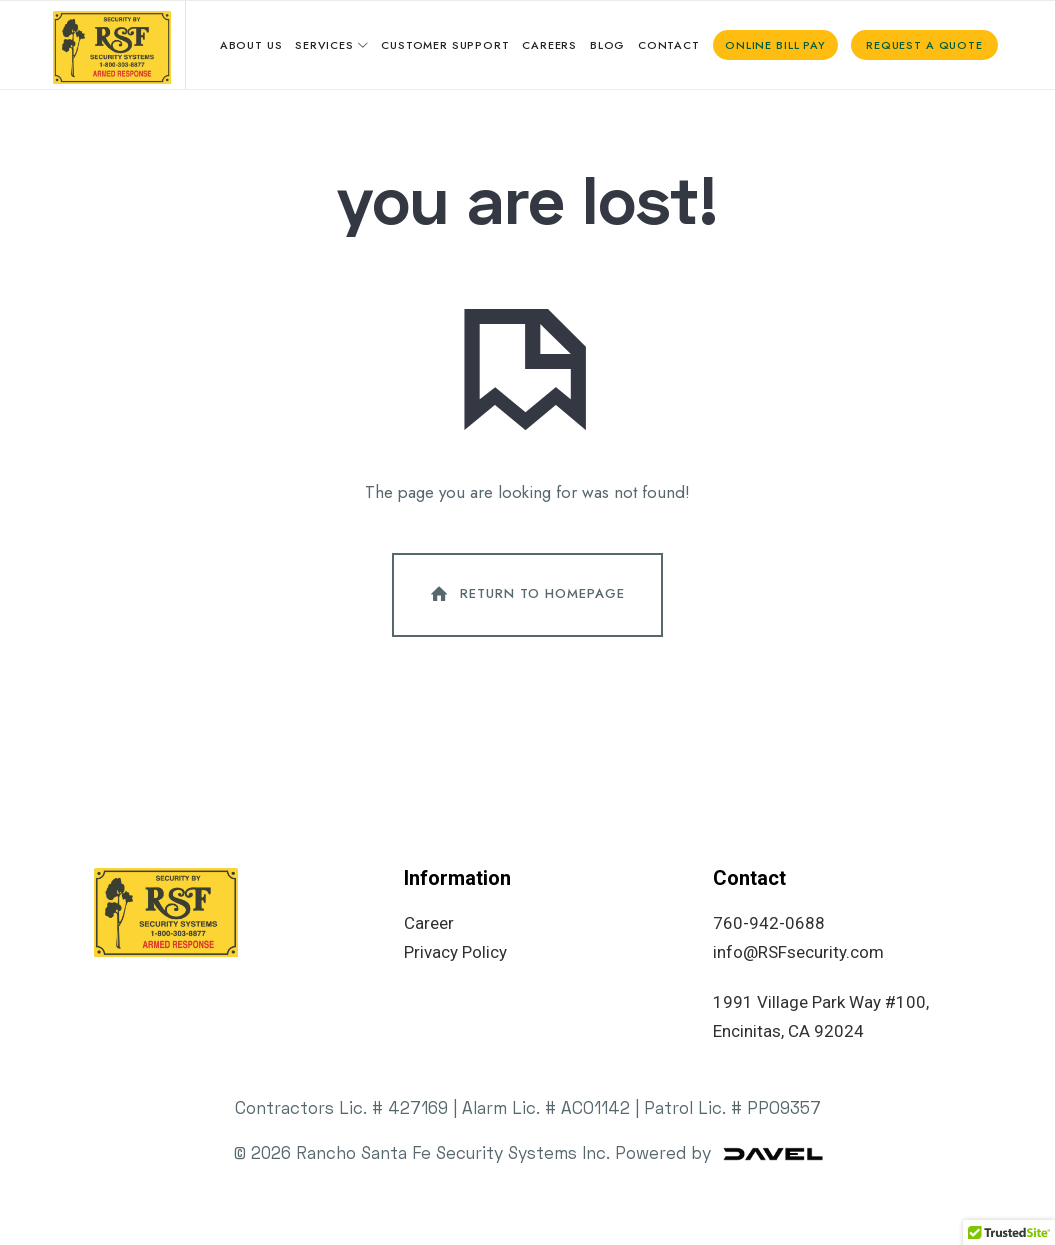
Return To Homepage (526, 603)
